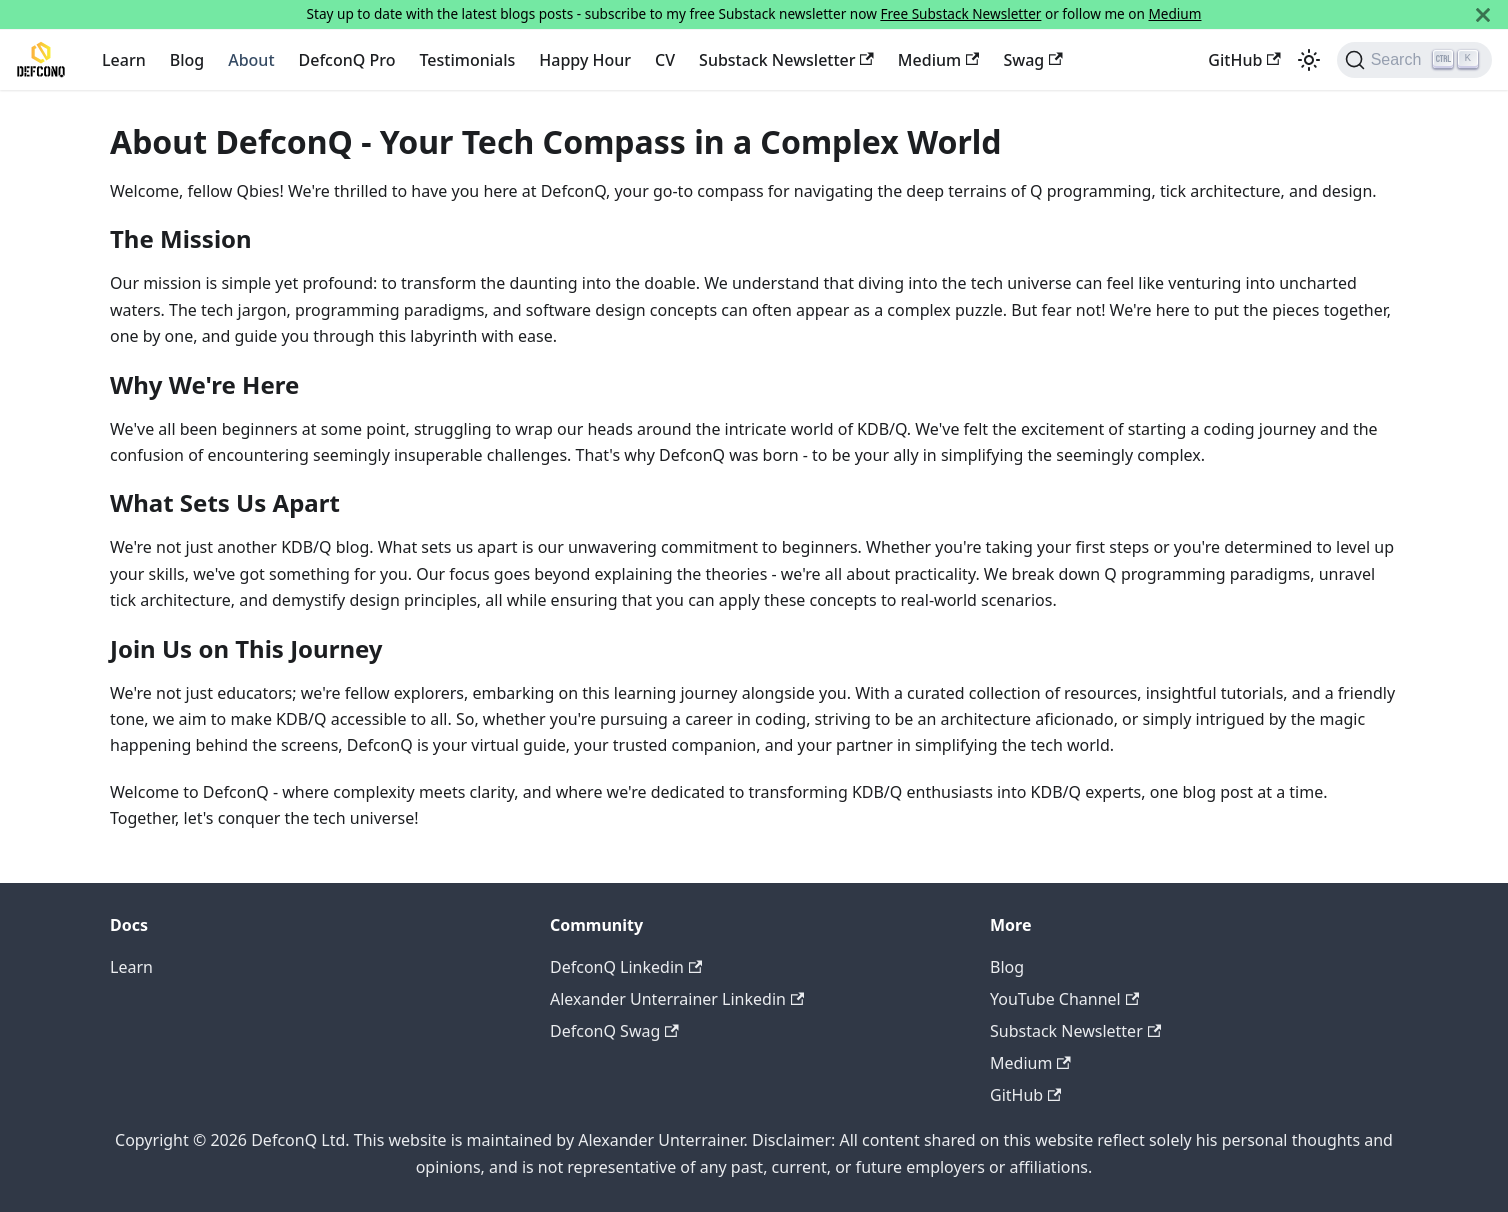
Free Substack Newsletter (960, 13)
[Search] (1414, 60)
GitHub (1244, 60)
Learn (124, 60)
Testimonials (467, 60)
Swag (1032, 60)
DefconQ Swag (614, 1031)
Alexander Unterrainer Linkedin (677, 999)
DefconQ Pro (347, 60)
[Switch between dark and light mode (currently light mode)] (1309, 60)
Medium (1175, 13)
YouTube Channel (1064, 999)
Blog (187, 60)
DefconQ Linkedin (626, 967)
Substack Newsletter (786, 60)
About (251, 60)
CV (665, 60)
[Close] (1483, 14)
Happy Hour (585, 60)
